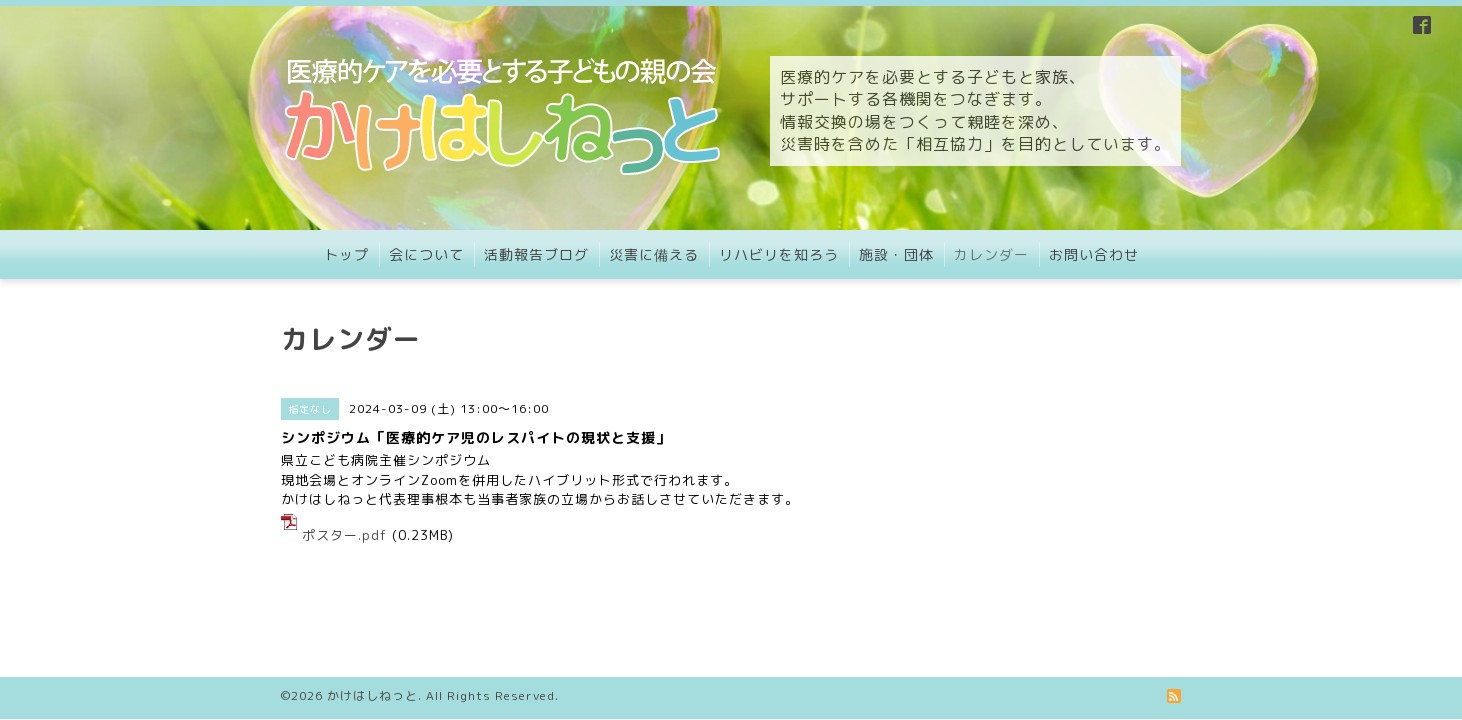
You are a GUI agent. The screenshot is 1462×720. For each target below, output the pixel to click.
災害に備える (654, 254)
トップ (346, 254)
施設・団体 (896, 254)
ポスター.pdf (344, 535)
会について (426, 254)
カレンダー (991, 254)
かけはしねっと (372, 657)
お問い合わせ (1094, 254)
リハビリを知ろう (779, 254)
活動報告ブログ (536, 254)
